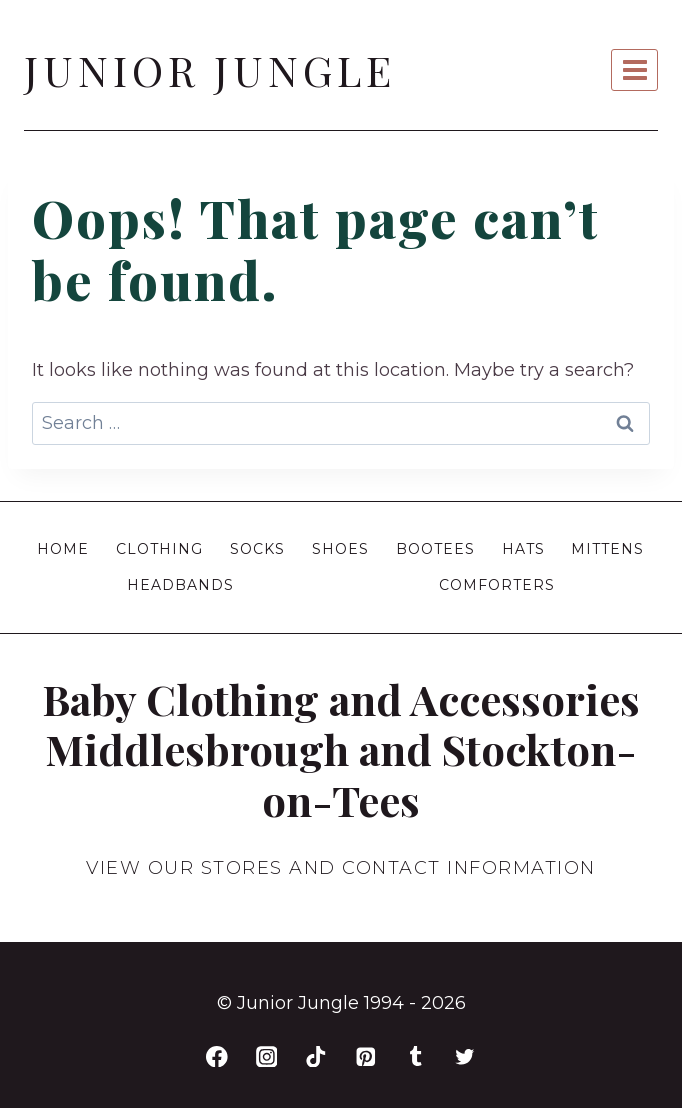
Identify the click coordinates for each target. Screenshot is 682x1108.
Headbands (180, 585)
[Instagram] (266, 1056)
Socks (257, 549)
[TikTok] (316, 1056)
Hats (523, 549)
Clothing (159, 549)
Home (63, 549)
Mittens (607, 549)
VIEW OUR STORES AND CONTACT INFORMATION (341, 868)
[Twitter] (465, 1056)
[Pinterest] (365, 1056)
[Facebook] (216, 1056)
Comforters (497, 585)
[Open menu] (634, 69)
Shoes (340, 549)
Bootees (435, 549)
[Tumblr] (415, 1056)
